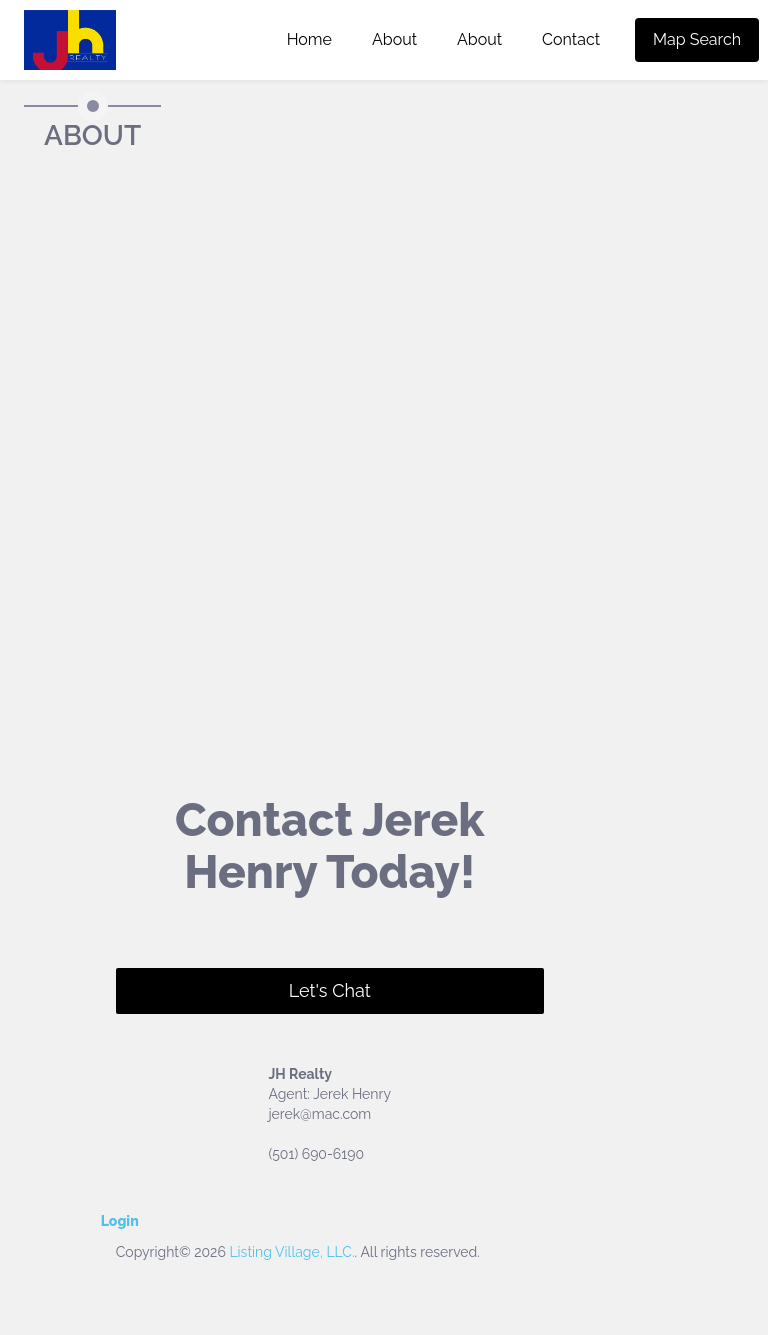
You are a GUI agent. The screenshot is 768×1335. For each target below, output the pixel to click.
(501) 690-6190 (316, 1154)
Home (309, 39)
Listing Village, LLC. (291, 1252)
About (394, 39)
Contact (571, 39)
